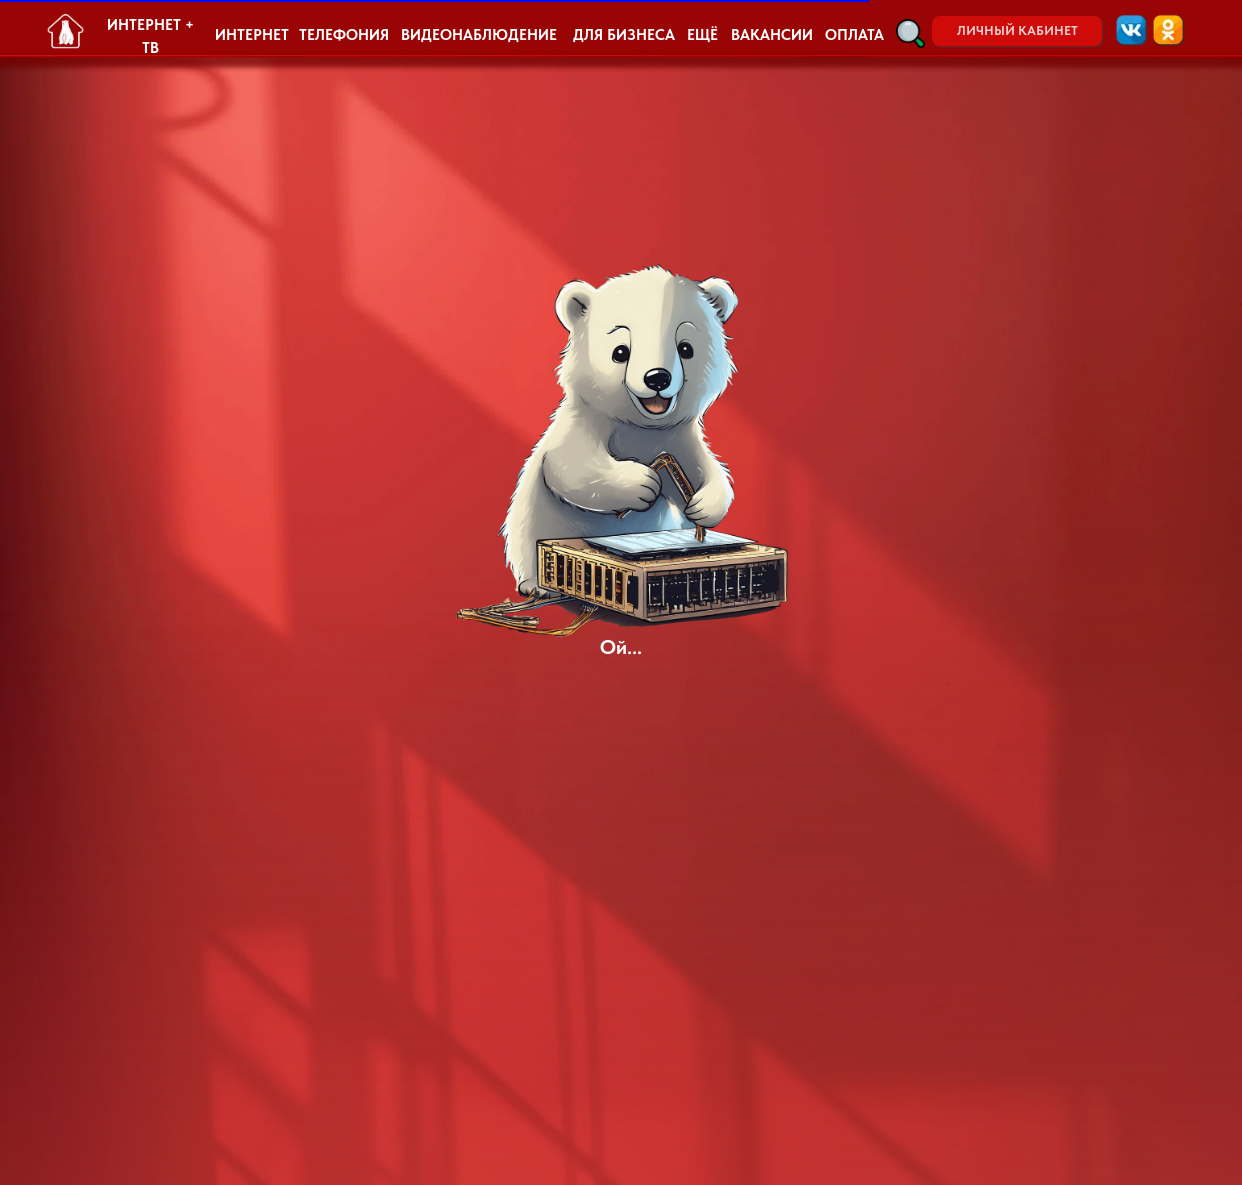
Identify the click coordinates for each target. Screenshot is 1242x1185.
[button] (910, 33)
